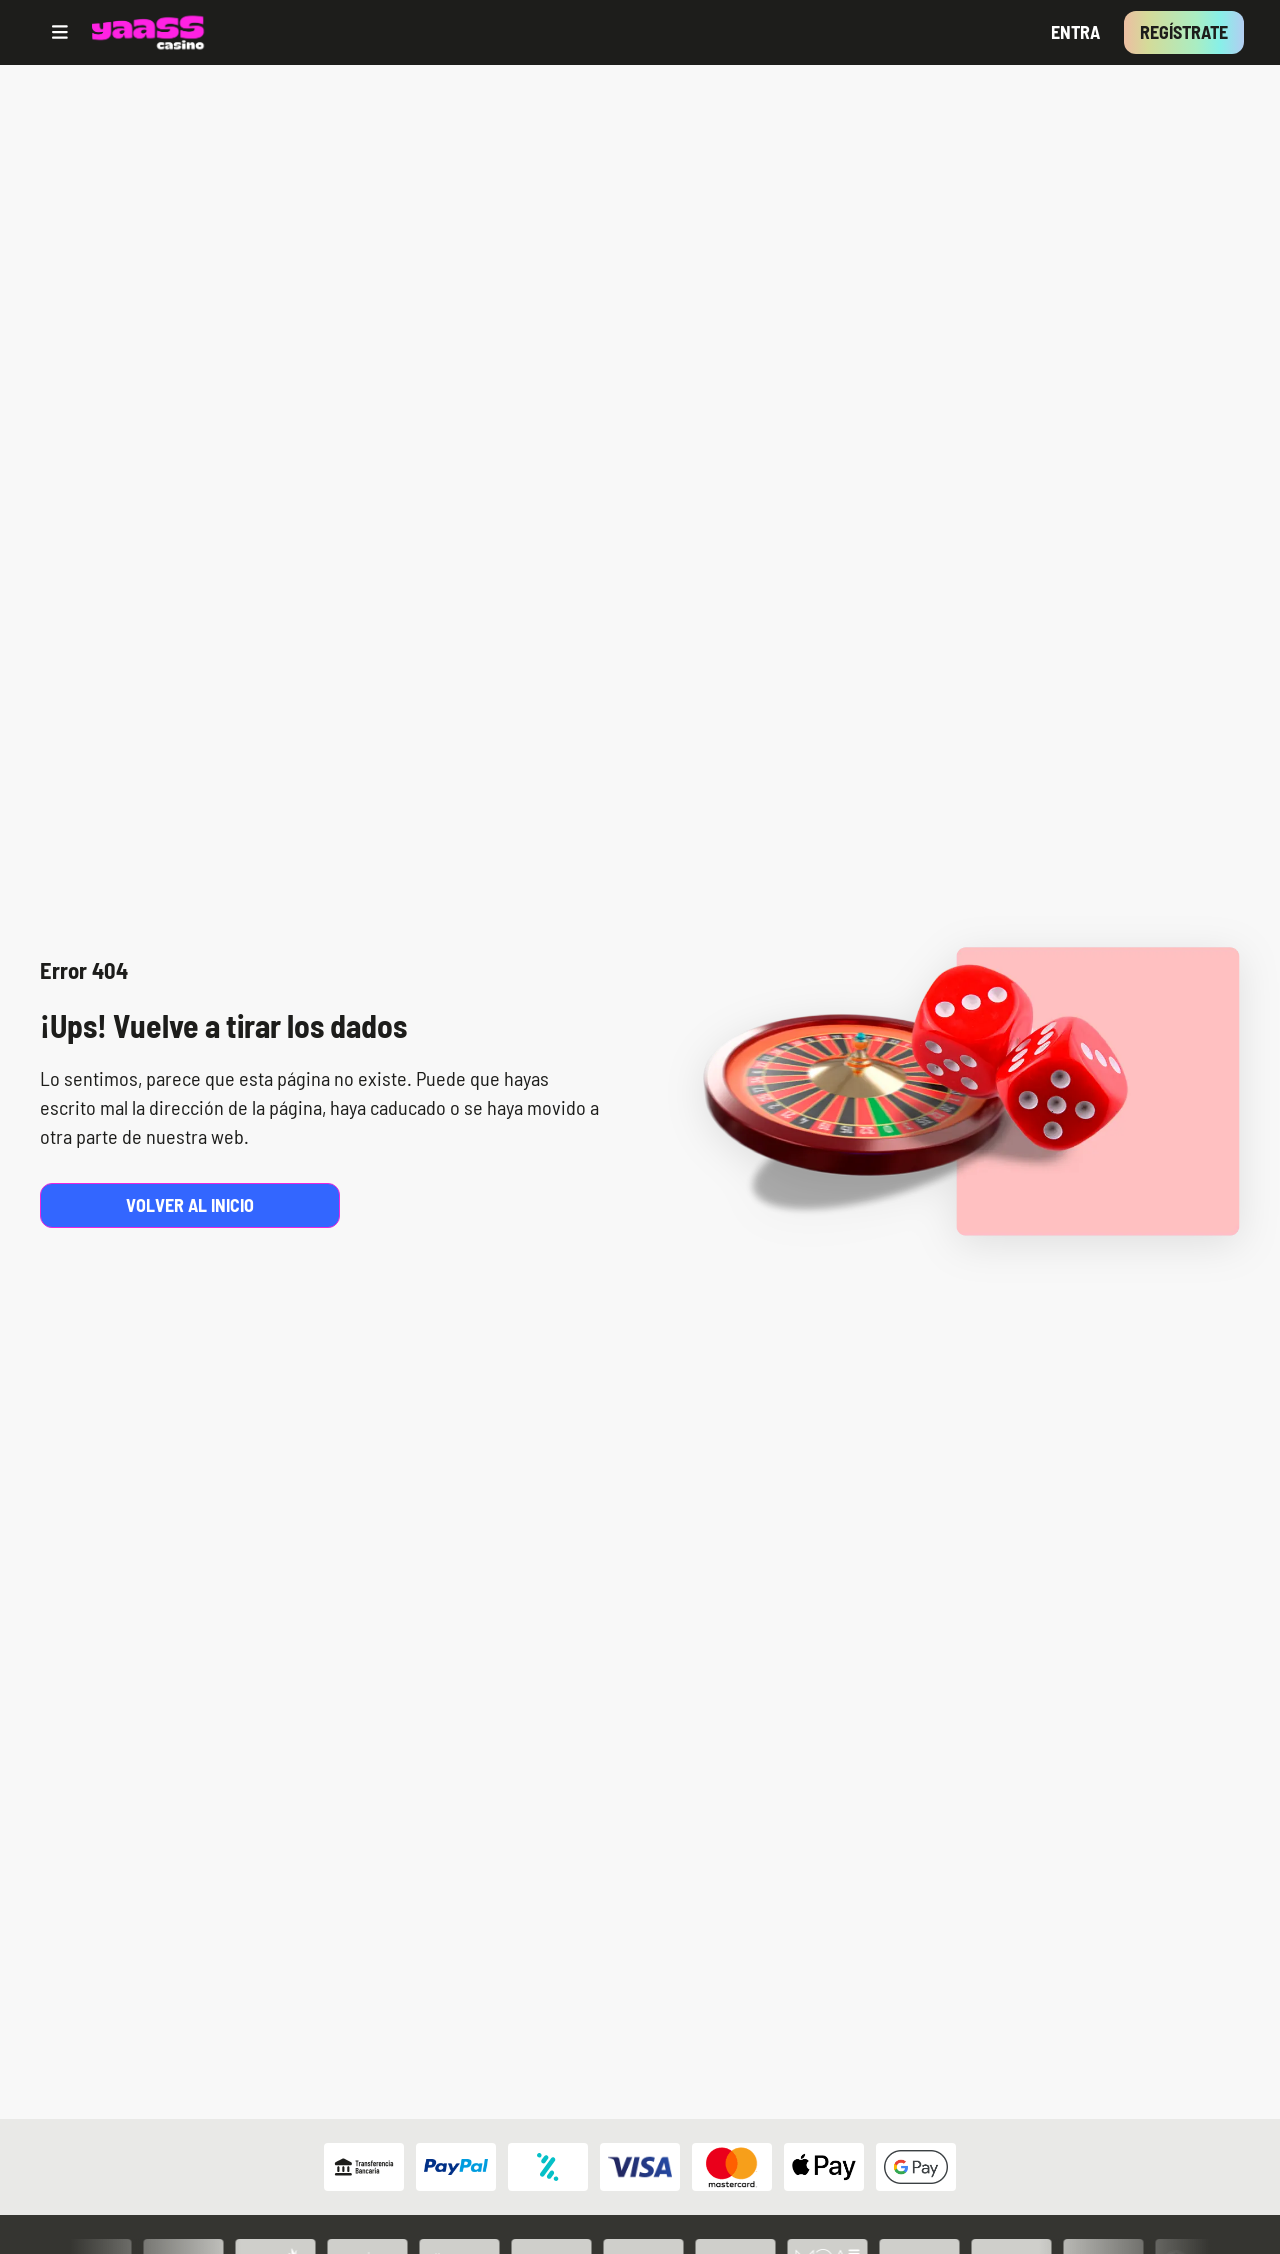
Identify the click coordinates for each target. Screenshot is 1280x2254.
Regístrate (1184, 32)
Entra (1075, 32)
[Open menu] (60, 32)
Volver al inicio (190, 1205)
